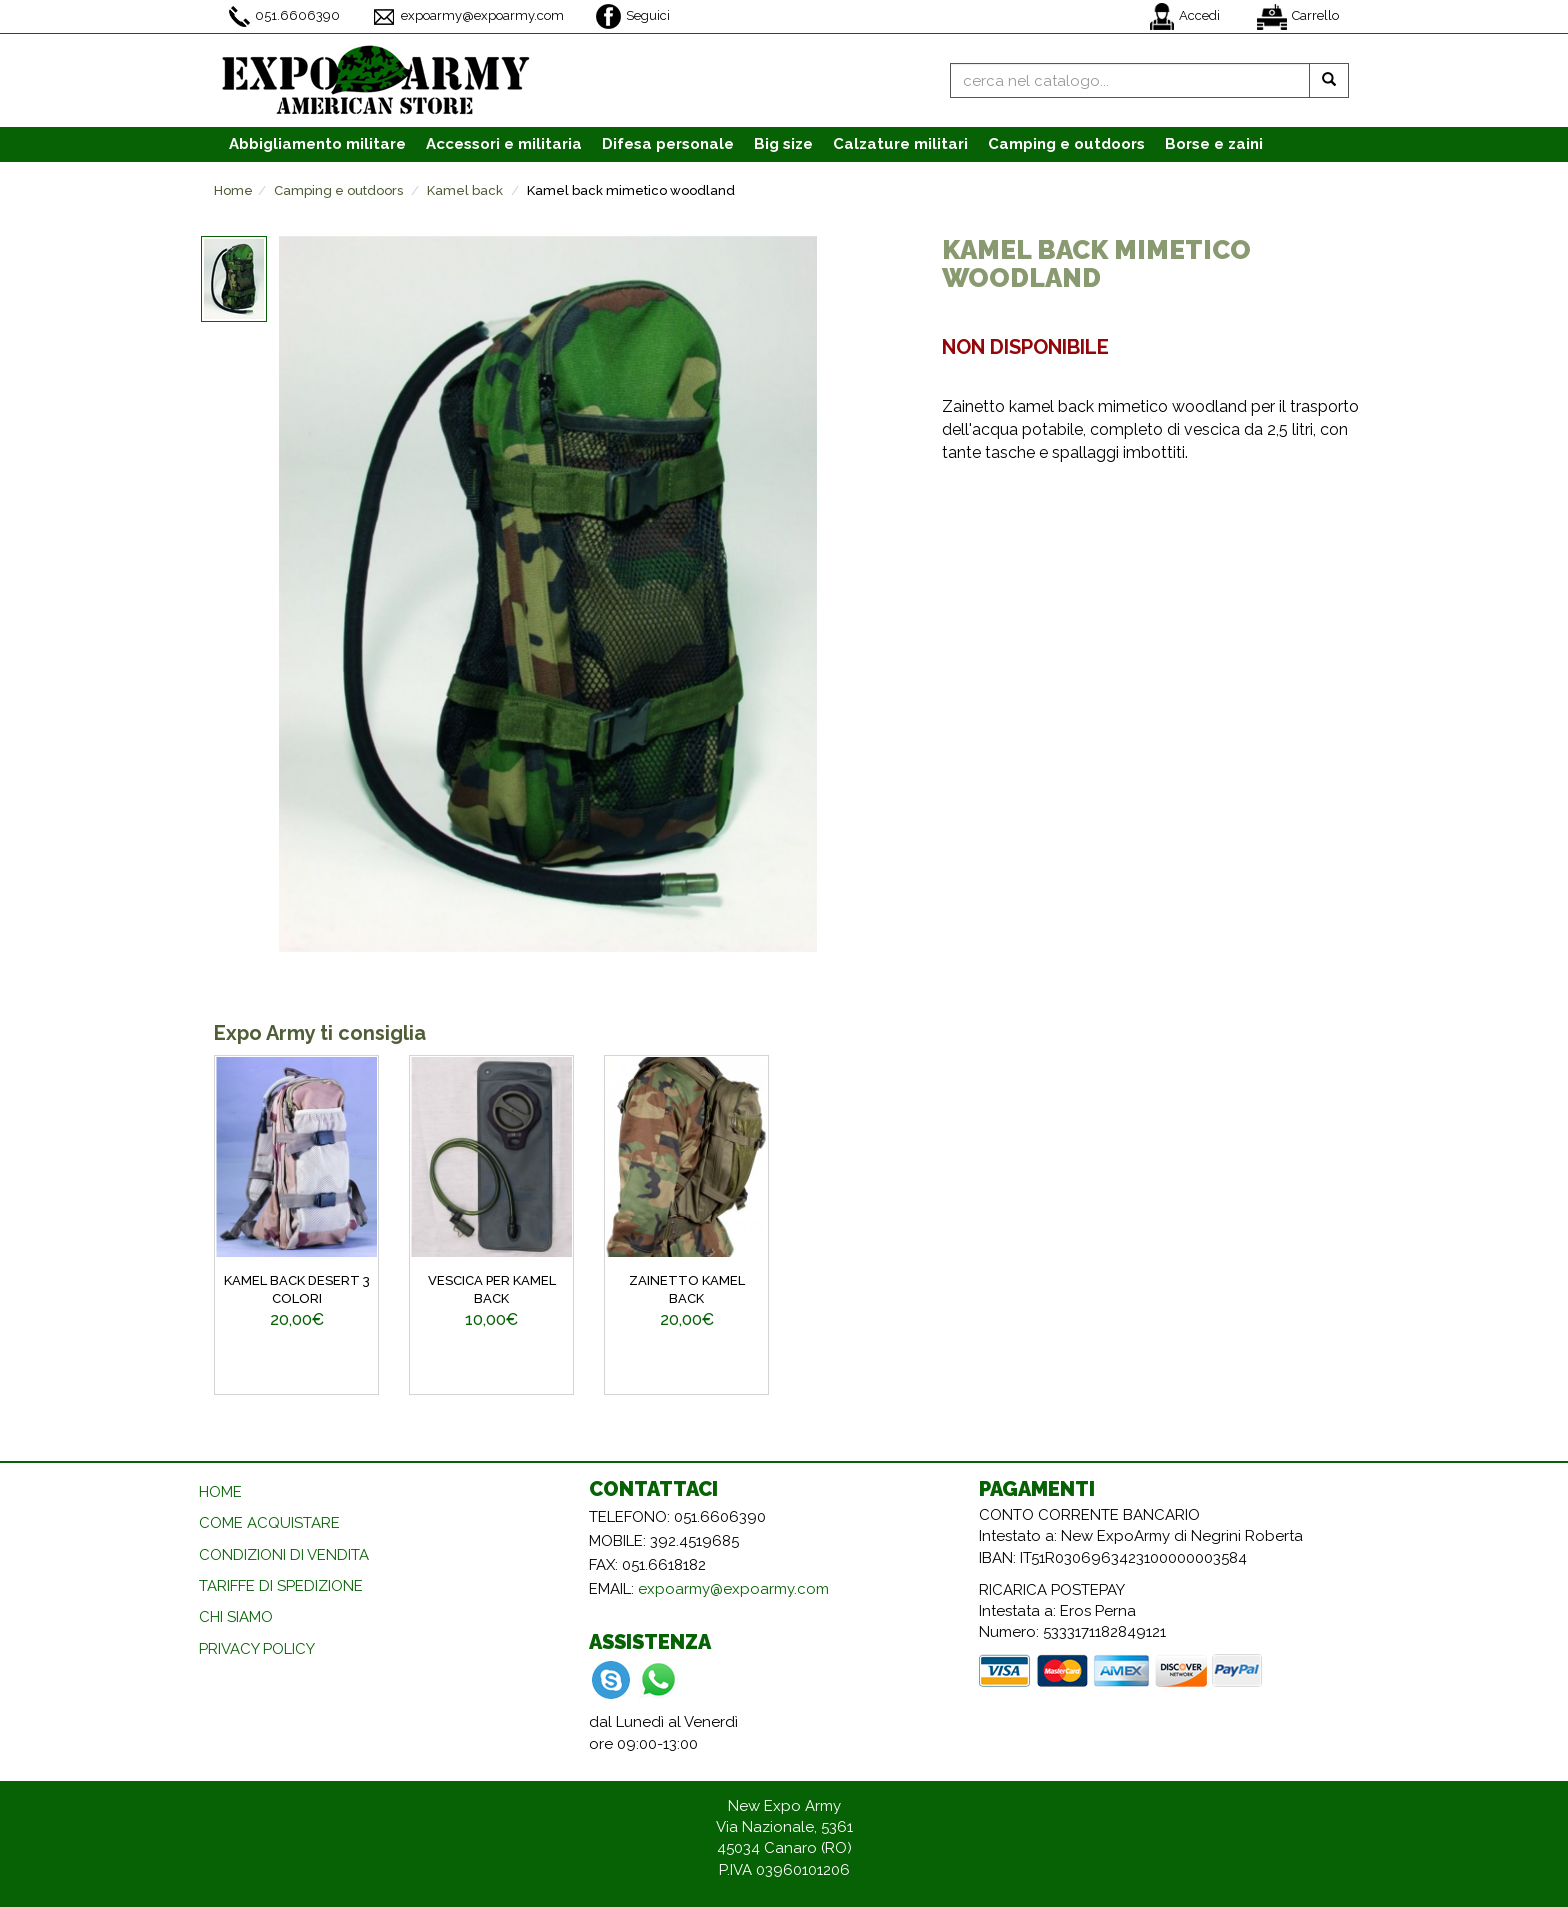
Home (233, 190)
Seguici (633, 16)
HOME (220, 1492)
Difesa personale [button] (668, 144)
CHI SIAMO (236, 1617)
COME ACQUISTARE (269, 1523)
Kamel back (465, 190)
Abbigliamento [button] (317, 144)
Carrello (1298, 17)
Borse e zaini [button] (1214, 144)
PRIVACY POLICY (257, 1649)
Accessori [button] (504, 144)
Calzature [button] (900, 144)
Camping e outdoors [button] (1066, 144)
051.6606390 (284, 16)
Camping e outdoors (338, 190)
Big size (783, 144)
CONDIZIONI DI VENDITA (284, 1555)
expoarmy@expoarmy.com (468, 17)
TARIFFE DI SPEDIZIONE (281, 1586)
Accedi (1185, 16)
